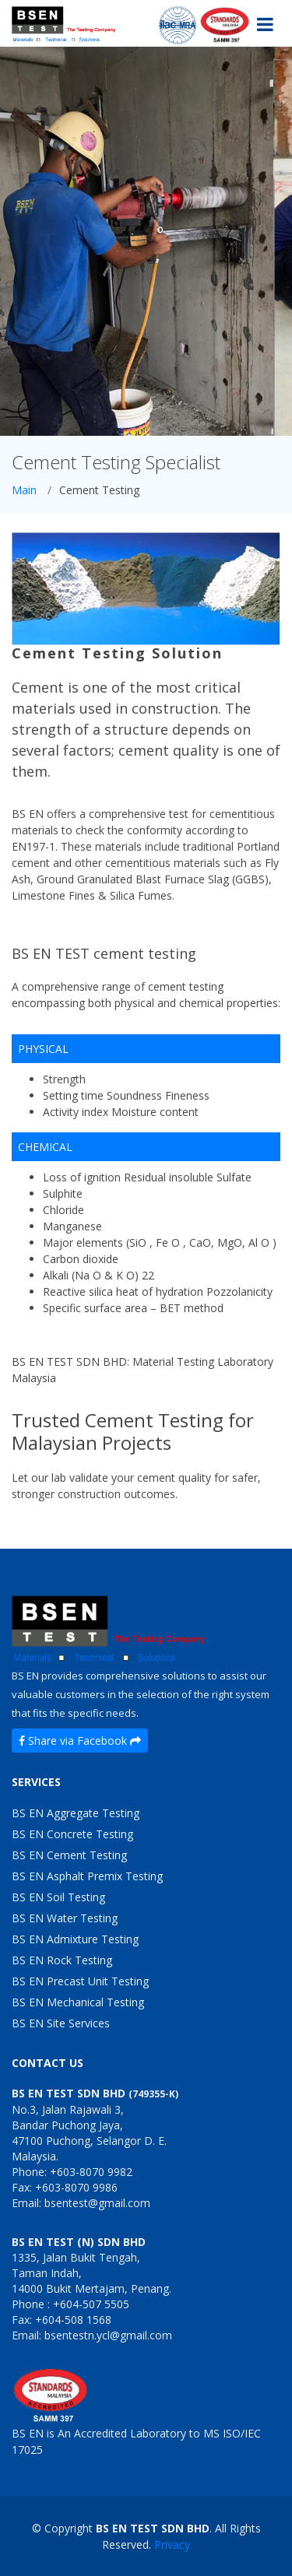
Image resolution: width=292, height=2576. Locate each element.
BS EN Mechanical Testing (78, 2002)
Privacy (172, 2544)
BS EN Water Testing (65, 1918)
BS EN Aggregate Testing (75, 1813)
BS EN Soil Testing (58, 1897)
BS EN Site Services (61, 2023)
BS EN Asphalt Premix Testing (87, 1876)
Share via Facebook (80, 1740)
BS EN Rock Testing (62, 1960)
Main (24, 490)
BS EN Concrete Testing (72, 1834)
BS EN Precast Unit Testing (80, 1981)
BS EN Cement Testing (69, 1855)
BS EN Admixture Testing (75, 1939)
